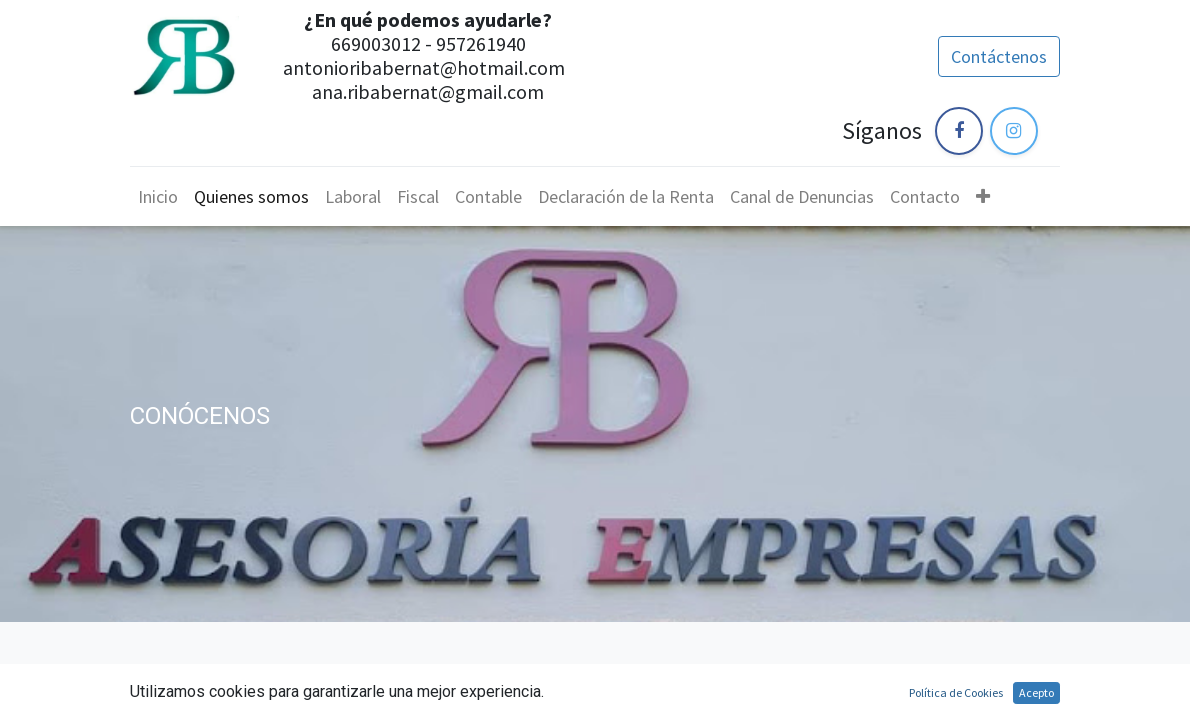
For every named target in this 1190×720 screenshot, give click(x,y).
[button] (983, 196)
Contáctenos (999, 56)
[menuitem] (158, 196)
